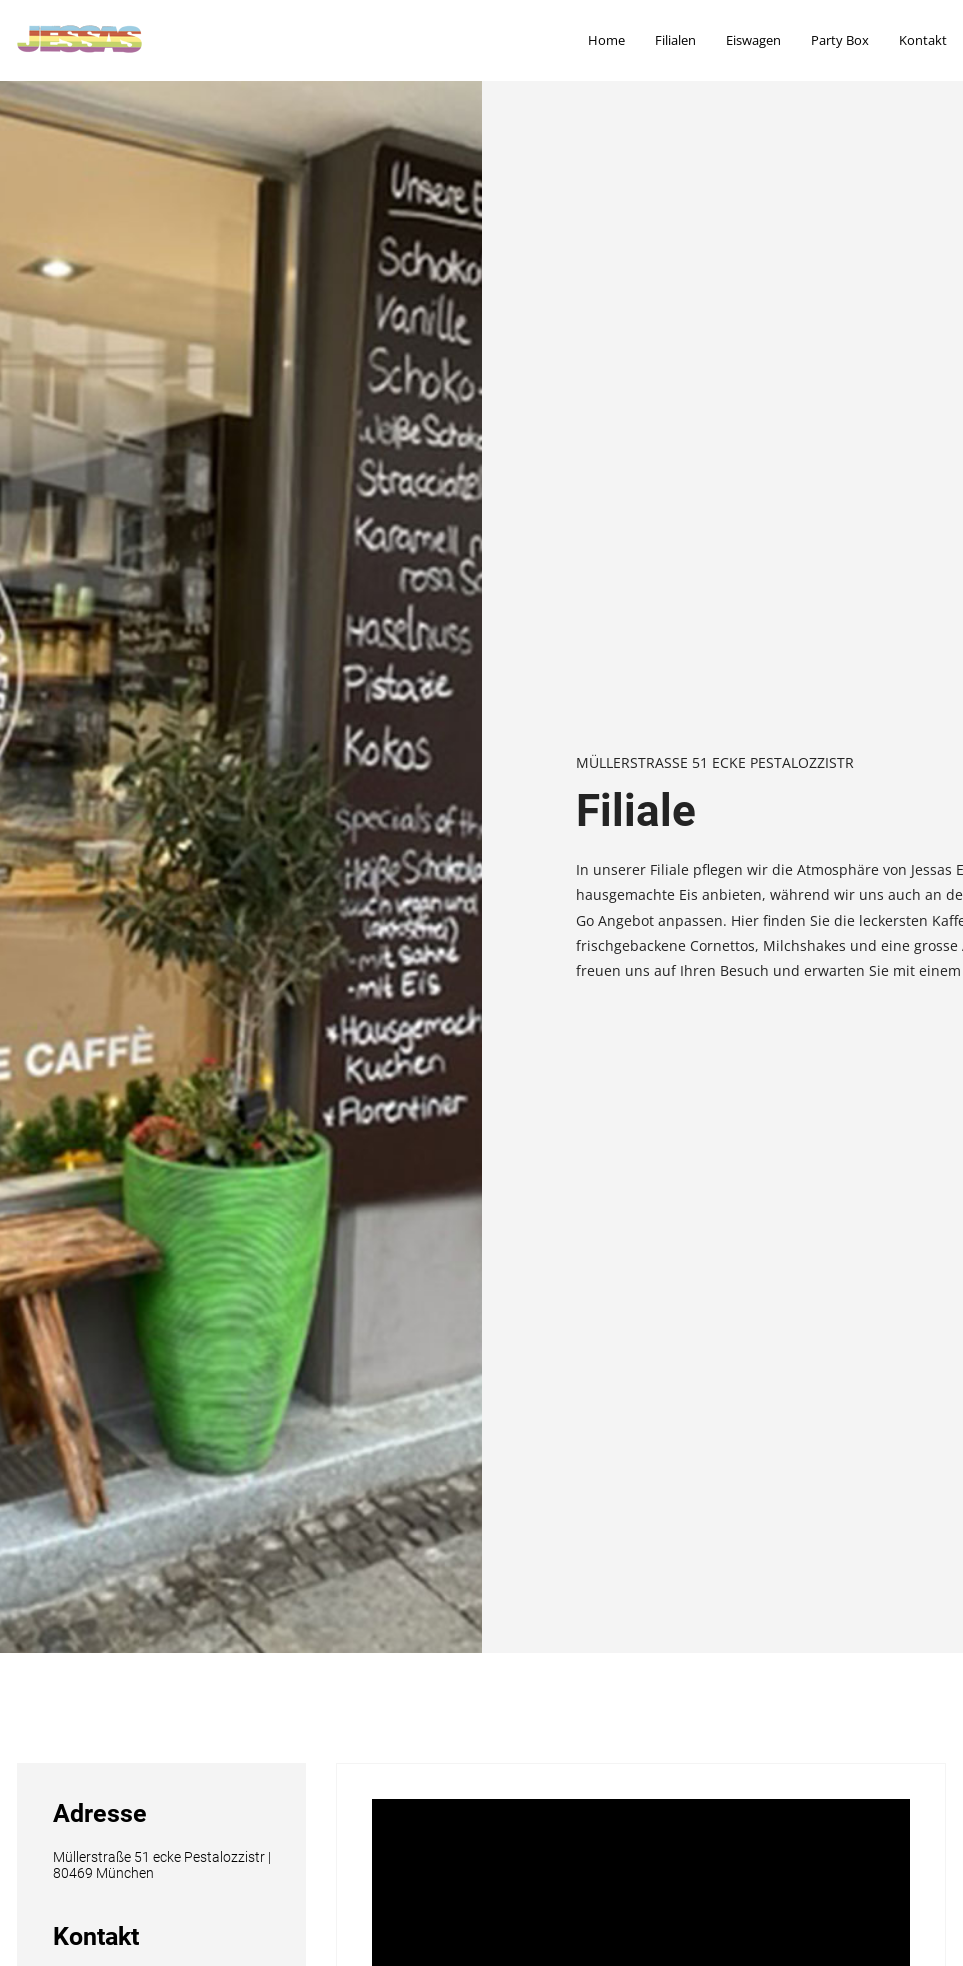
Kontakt (923, 40)
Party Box (840, 40)
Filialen (675, 40)
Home (606, 40)
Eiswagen (753, 40)
